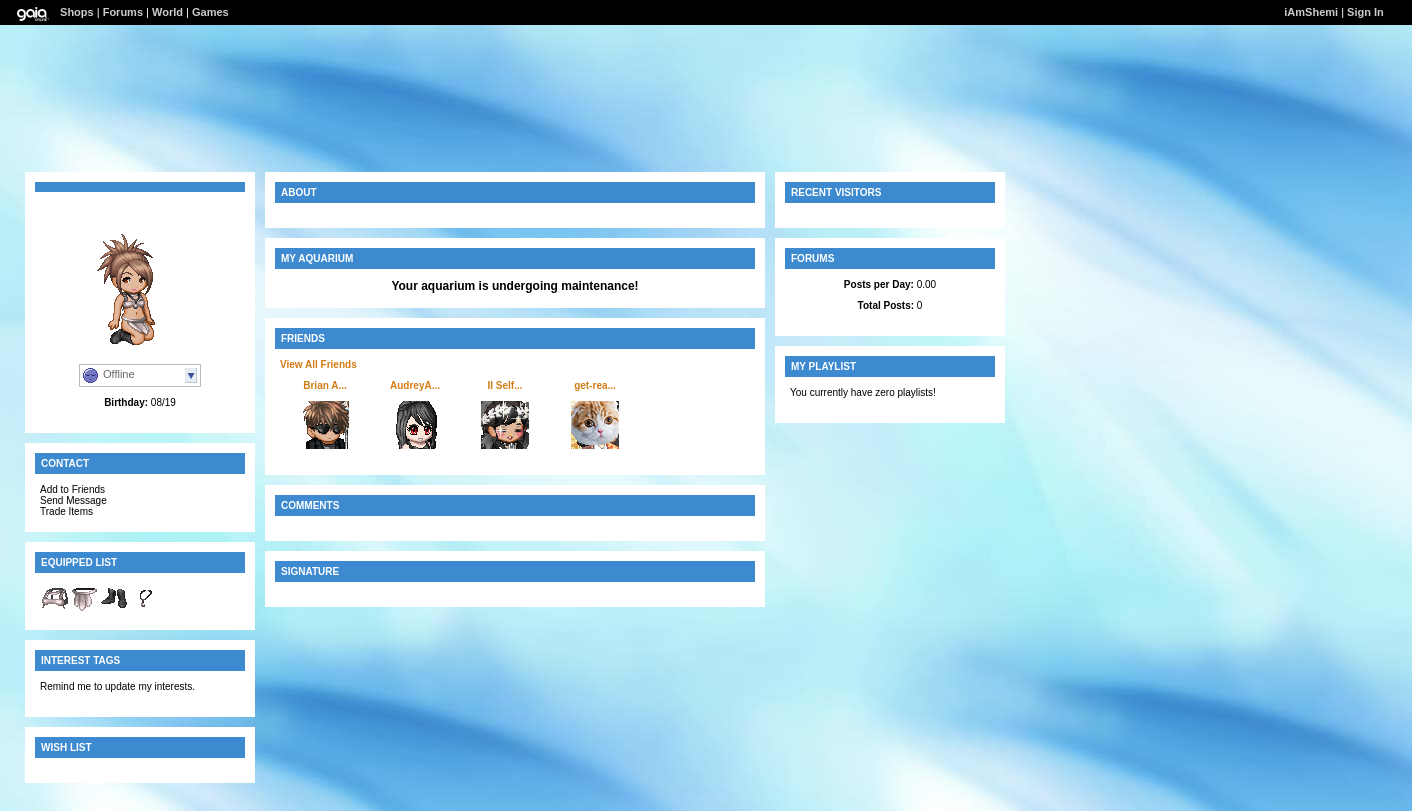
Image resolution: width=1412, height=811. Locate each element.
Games (210, 12)
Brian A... (325, 385)
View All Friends (318, 364)
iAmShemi (1311, 12)
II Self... (504, 385)
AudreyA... (415, 385)
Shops (77, 12)
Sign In (1365, 12)
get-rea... (595, 385)
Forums (123, 12)
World (167, 12)
